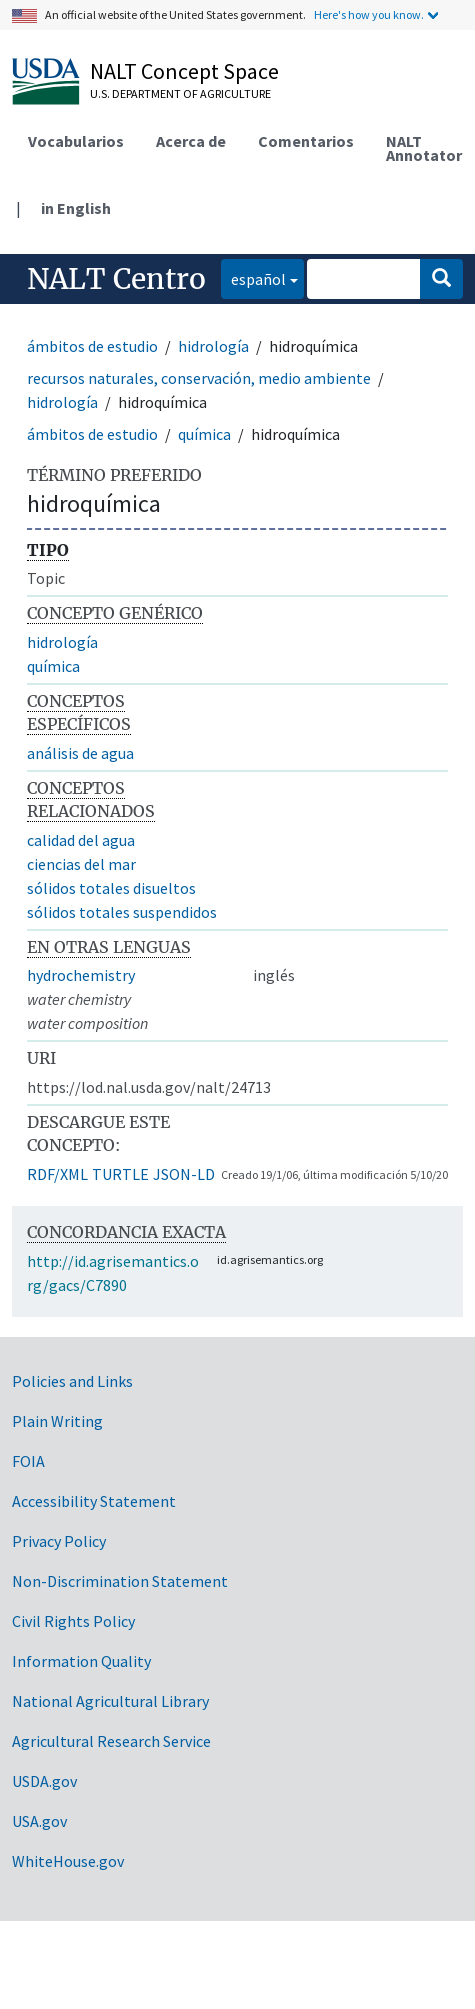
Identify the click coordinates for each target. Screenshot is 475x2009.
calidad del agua (81, 840)
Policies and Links (72, 1381)
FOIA (28, 1461)
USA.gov (39, 1821)
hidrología (213, 346)
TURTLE (120, 1174)
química (204, 434)
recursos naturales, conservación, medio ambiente (199, 378)
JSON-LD (184, 1174)
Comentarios (306, 141)
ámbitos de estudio (92, 346)
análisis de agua (80, 753)
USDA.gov (44, 1781)
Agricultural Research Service (111, 1741)
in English (76, 208)
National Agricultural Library (110, 1701)
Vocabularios (76, 141)
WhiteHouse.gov (68, 1861)
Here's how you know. (369, 14)
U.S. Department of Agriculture (180, 93)
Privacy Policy (59, 1541)
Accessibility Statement (94, 1501)
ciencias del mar (81, 864)
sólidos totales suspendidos (122, 912)
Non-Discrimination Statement (120, 1581)
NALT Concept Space (184, 71)
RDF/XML (57, 1174)
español (253, 277)
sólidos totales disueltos (111, 888)
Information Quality (81, 1661)
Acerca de (191, 141)
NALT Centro (116, 279)
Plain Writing (57, 1421)
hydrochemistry (81, 975)
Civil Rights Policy (73, 1621)
